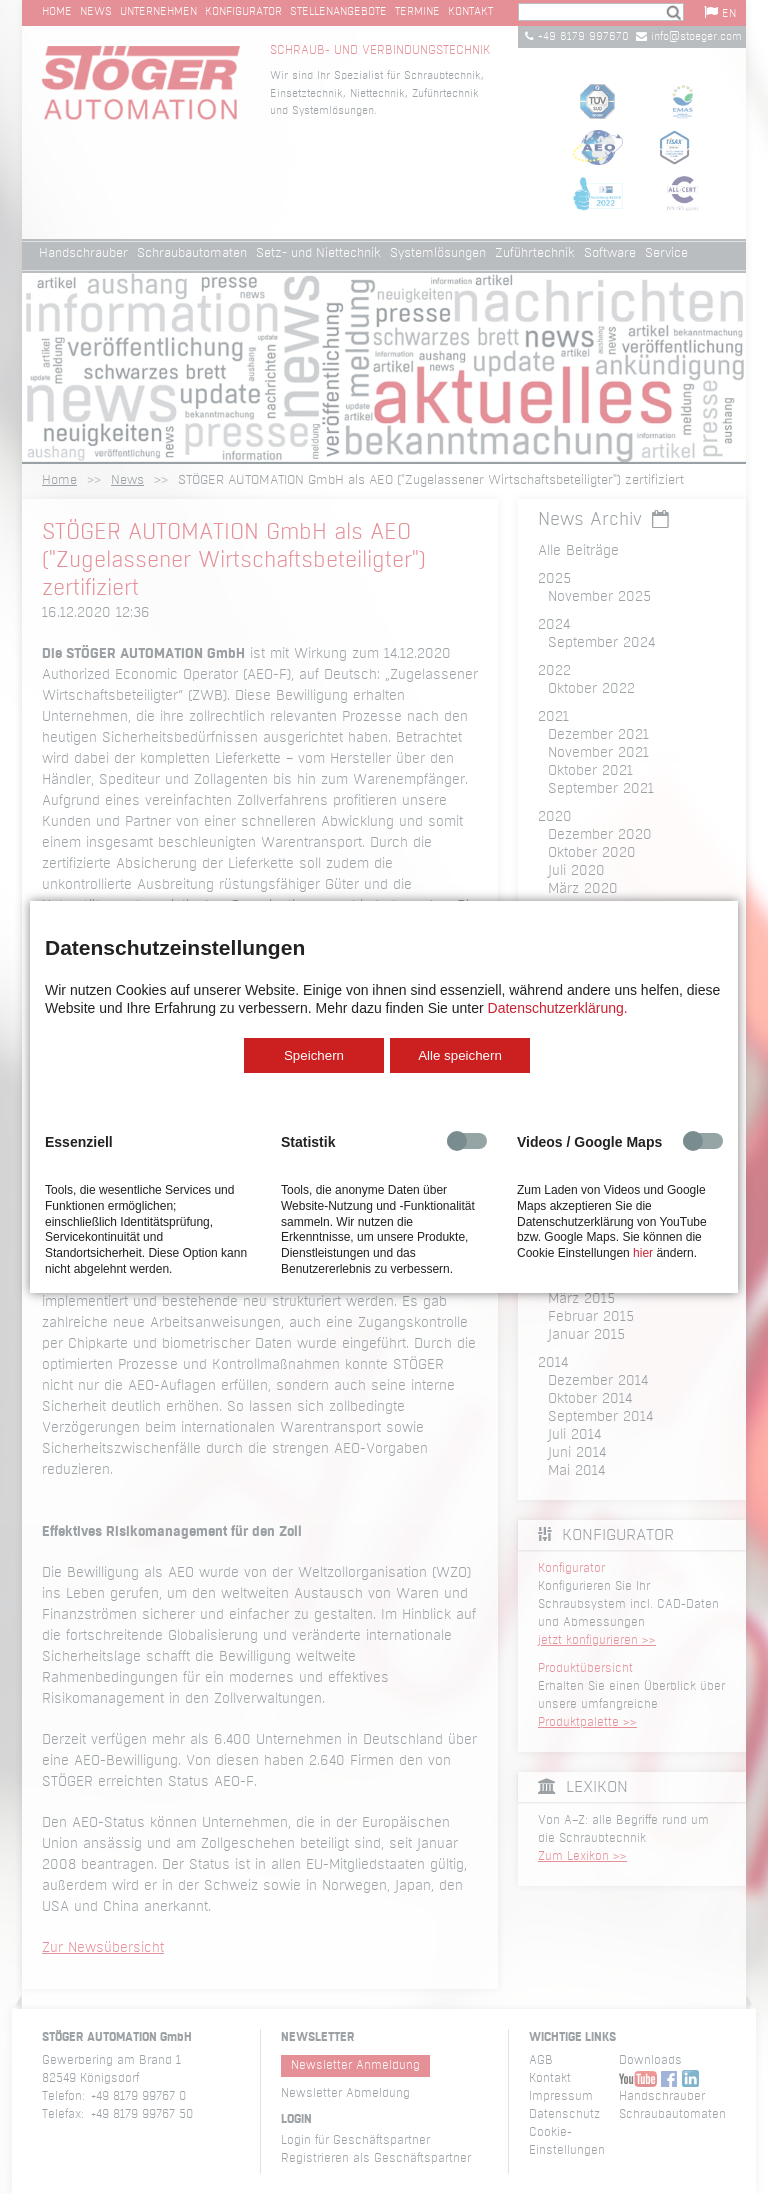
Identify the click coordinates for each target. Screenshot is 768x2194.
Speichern (314, 1055)
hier (643, 1253)
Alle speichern (460, 1055)
